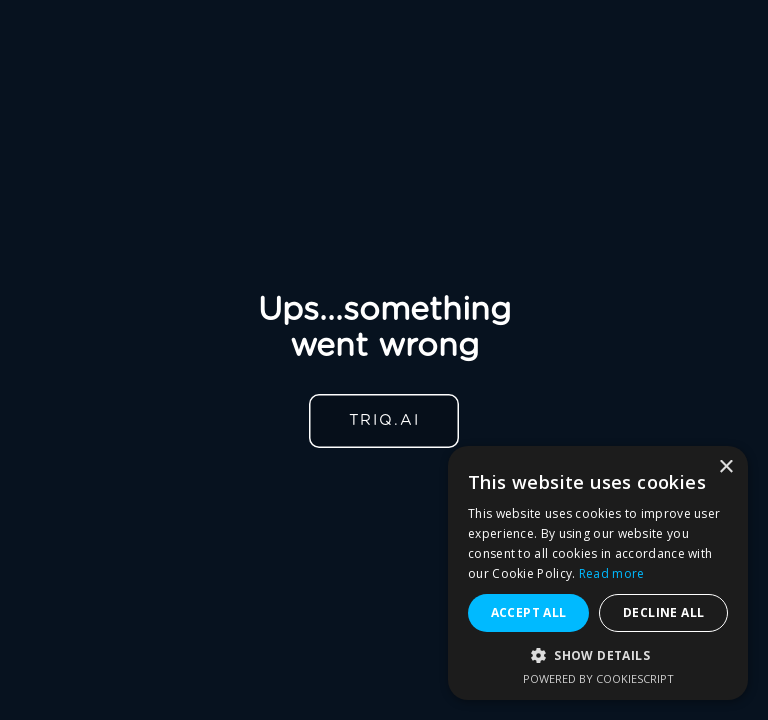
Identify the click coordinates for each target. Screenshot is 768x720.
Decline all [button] (663, 612)
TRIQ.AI (384, 420)
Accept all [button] (529, 612)
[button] (598, 655)
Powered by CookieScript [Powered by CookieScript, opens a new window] (598, 678)
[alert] (598, 573)
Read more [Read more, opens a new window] (612, 573)
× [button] (725, 467)
